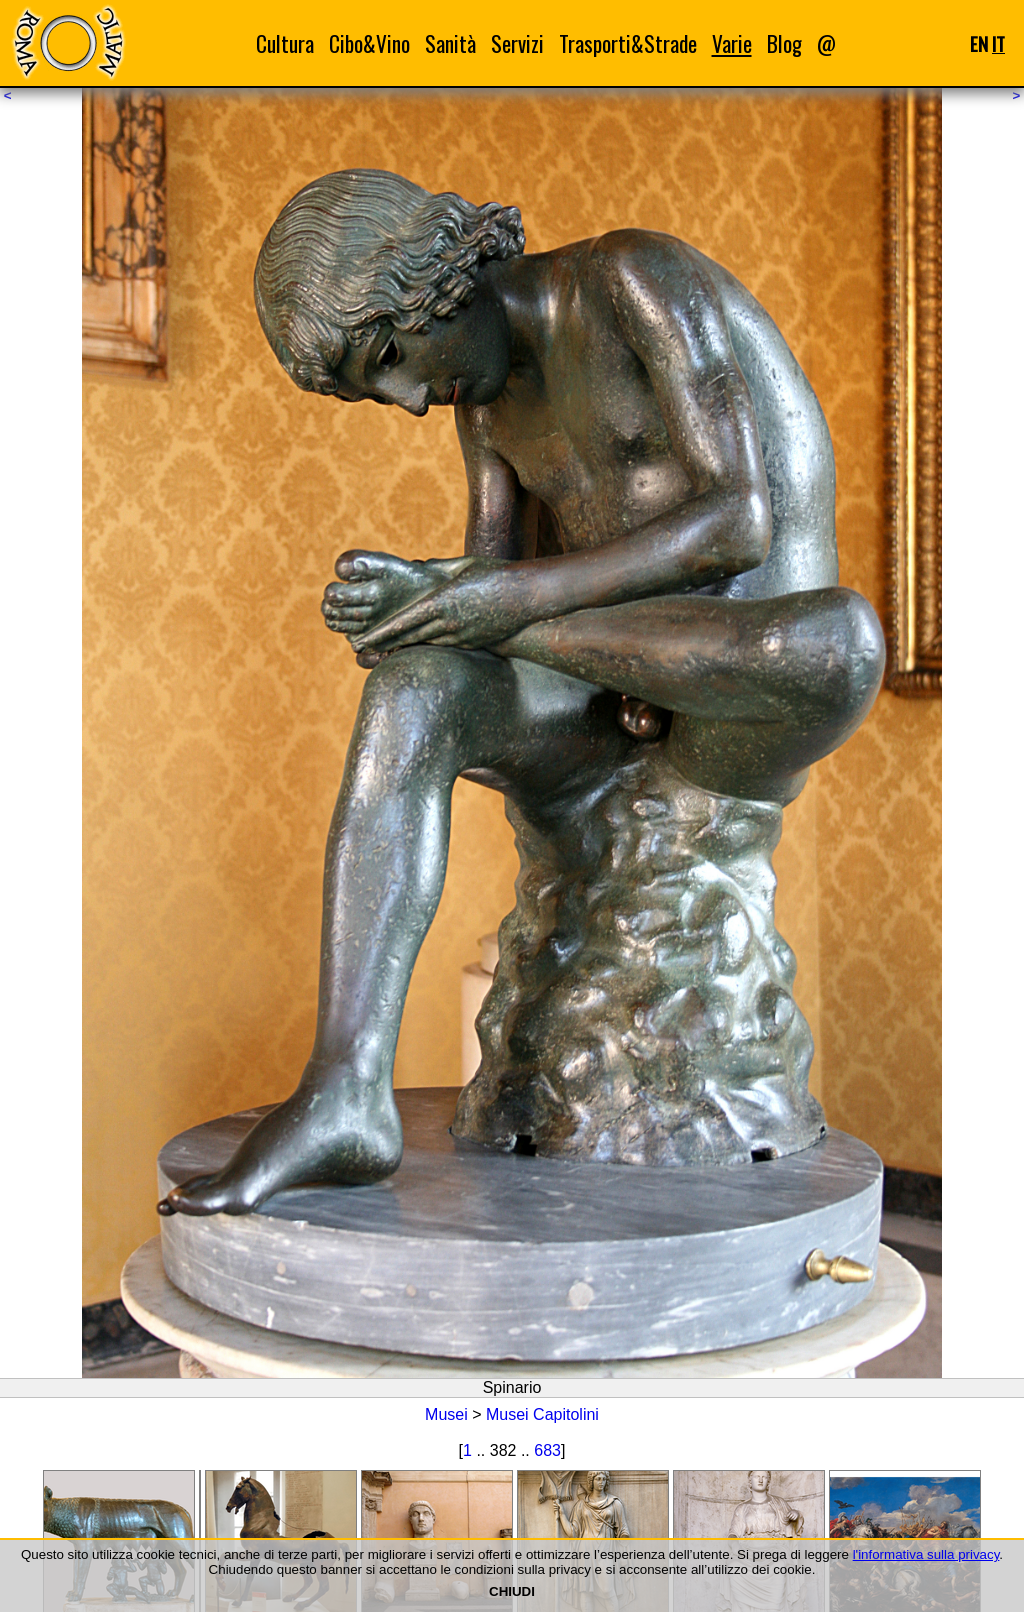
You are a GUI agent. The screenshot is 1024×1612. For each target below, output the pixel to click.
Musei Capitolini (542, 1414)
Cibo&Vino (369, 43)
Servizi (517, 43)
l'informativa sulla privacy (926, 1554)
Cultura (285, 43)
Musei (446, 1414)
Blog (784, 43)
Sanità (450, 43)
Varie (732, 43)
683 (547, 1450)
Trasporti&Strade (628, 43)
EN (979, 43)
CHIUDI (512, 1591)
